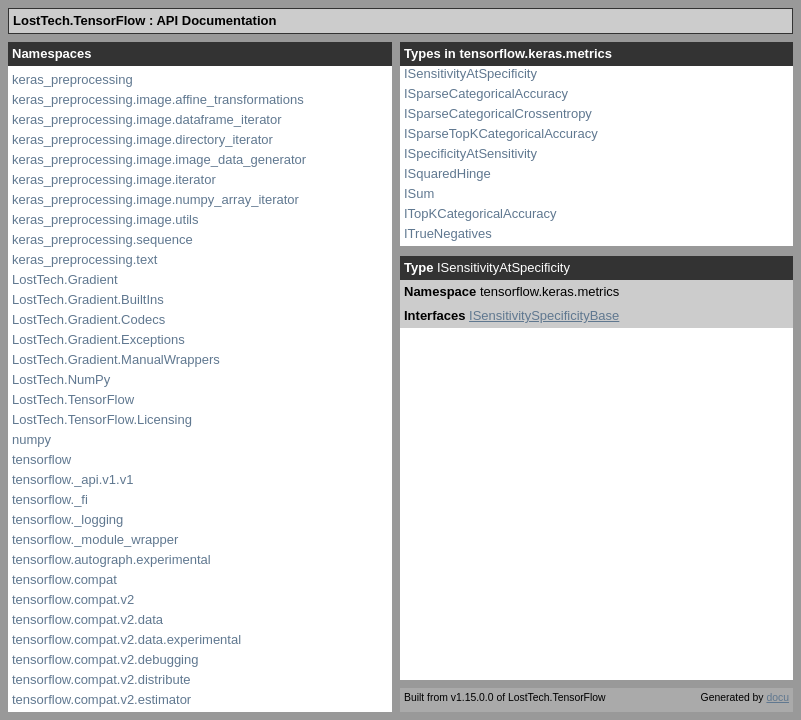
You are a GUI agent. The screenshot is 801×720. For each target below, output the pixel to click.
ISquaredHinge (447, 173)
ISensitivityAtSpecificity (470, 73)
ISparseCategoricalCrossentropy (498, 113)
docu (777, 697)
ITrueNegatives (448, 233)
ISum (419, 193)
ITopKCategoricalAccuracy (480, 213)
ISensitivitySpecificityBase (544, 315)
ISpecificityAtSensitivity (470, 153)
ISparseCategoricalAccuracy (486, 93)
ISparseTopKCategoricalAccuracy (501, 133)
